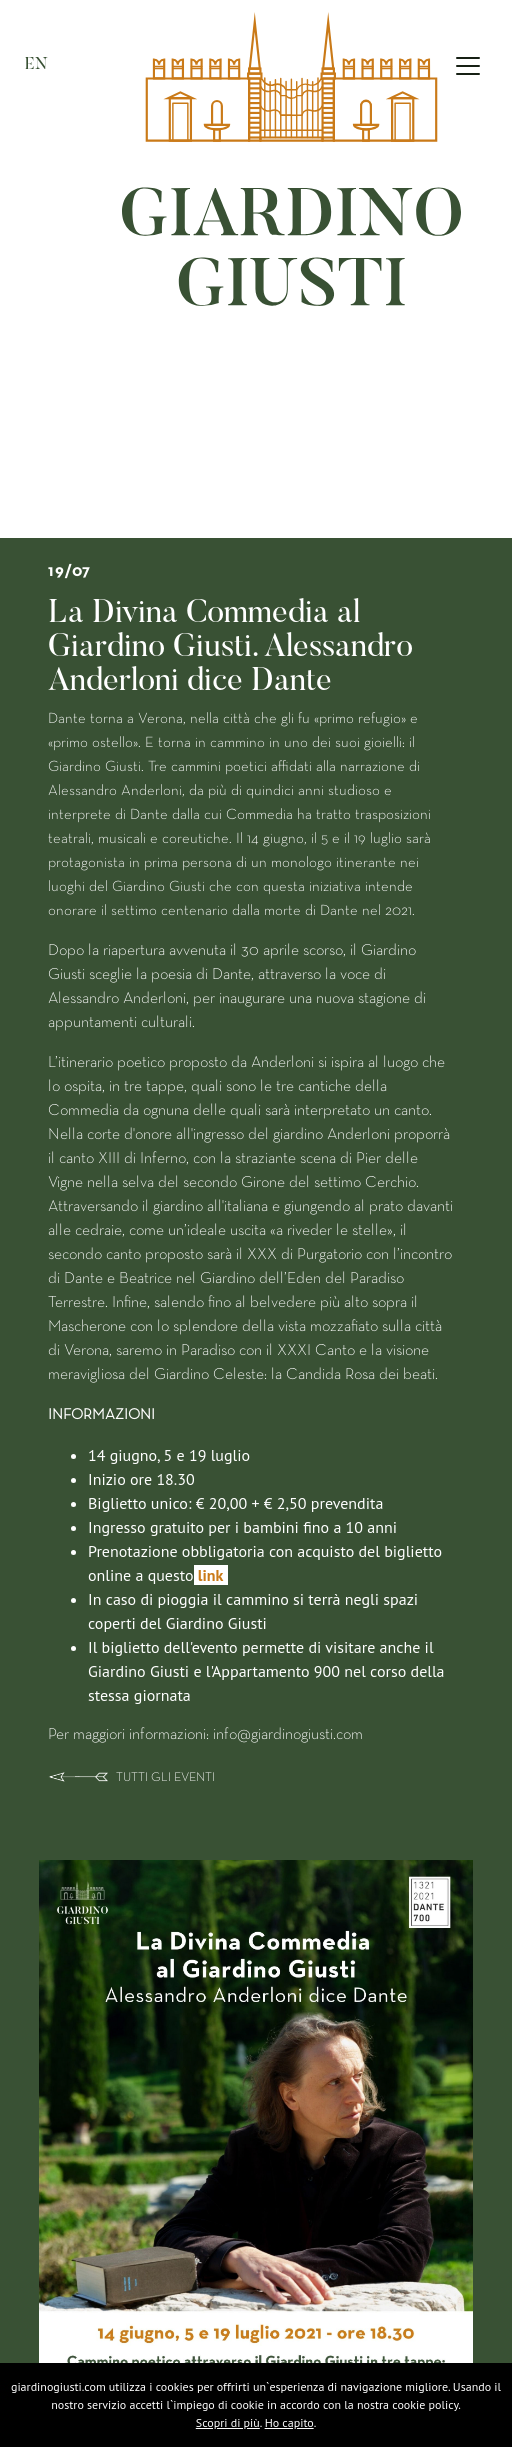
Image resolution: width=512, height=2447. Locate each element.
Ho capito (289, 2422)
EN (36, 65)
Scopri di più (228, 2422)
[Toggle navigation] (468, 66)
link (211, 1575)
